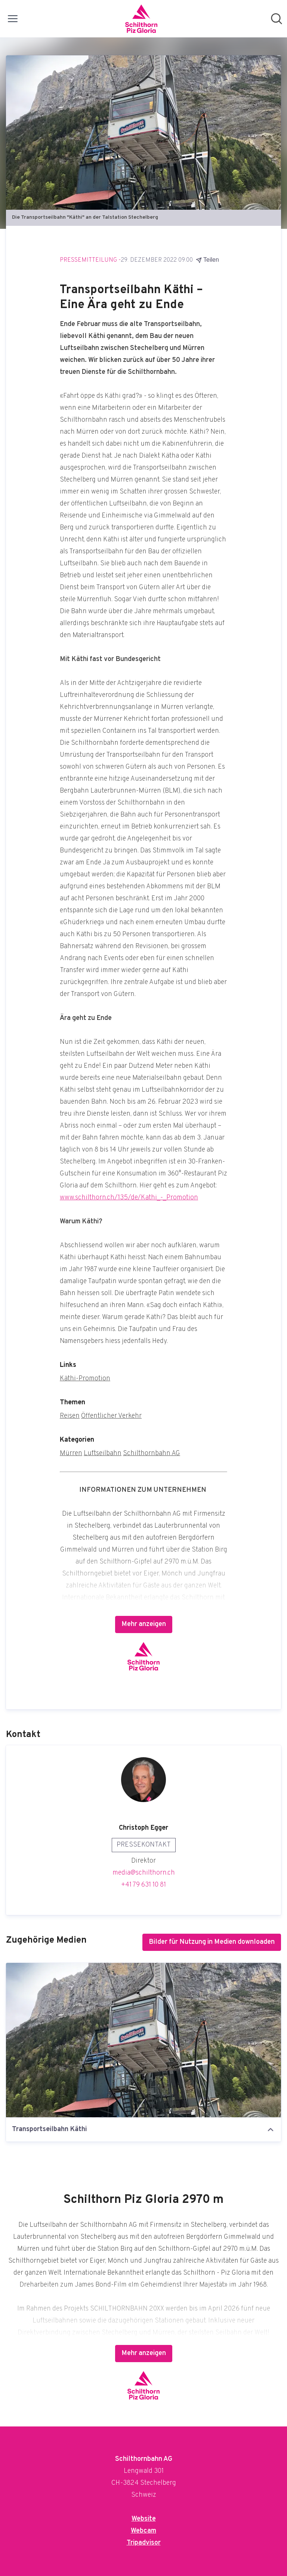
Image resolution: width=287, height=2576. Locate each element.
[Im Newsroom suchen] (277, 19)
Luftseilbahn (102, 1453)
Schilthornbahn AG (151, 1453)
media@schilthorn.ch (143, 1873)
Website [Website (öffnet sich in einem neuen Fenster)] (144, 2519)
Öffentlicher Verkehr (111, 1416)
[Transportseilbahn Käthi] (143, 2040)
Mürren (71, 1453)
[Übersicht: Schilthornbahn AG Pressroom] (141, 18)
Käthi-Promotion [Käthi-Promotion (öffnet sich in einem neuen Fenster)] (85, 1378)
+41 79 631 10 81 (143, 1885)
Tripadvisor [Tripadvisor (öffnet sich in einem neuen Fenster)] (144, 2543)
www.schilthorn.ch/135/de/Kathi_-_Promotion (129, 1197)
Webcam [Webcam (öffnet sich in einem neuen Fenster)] (143, 2531)
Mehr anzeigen (143, 1624)
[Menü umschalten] (12, 18)
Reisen (70, 1416)
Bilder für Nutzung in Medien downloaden (212, 1942)
